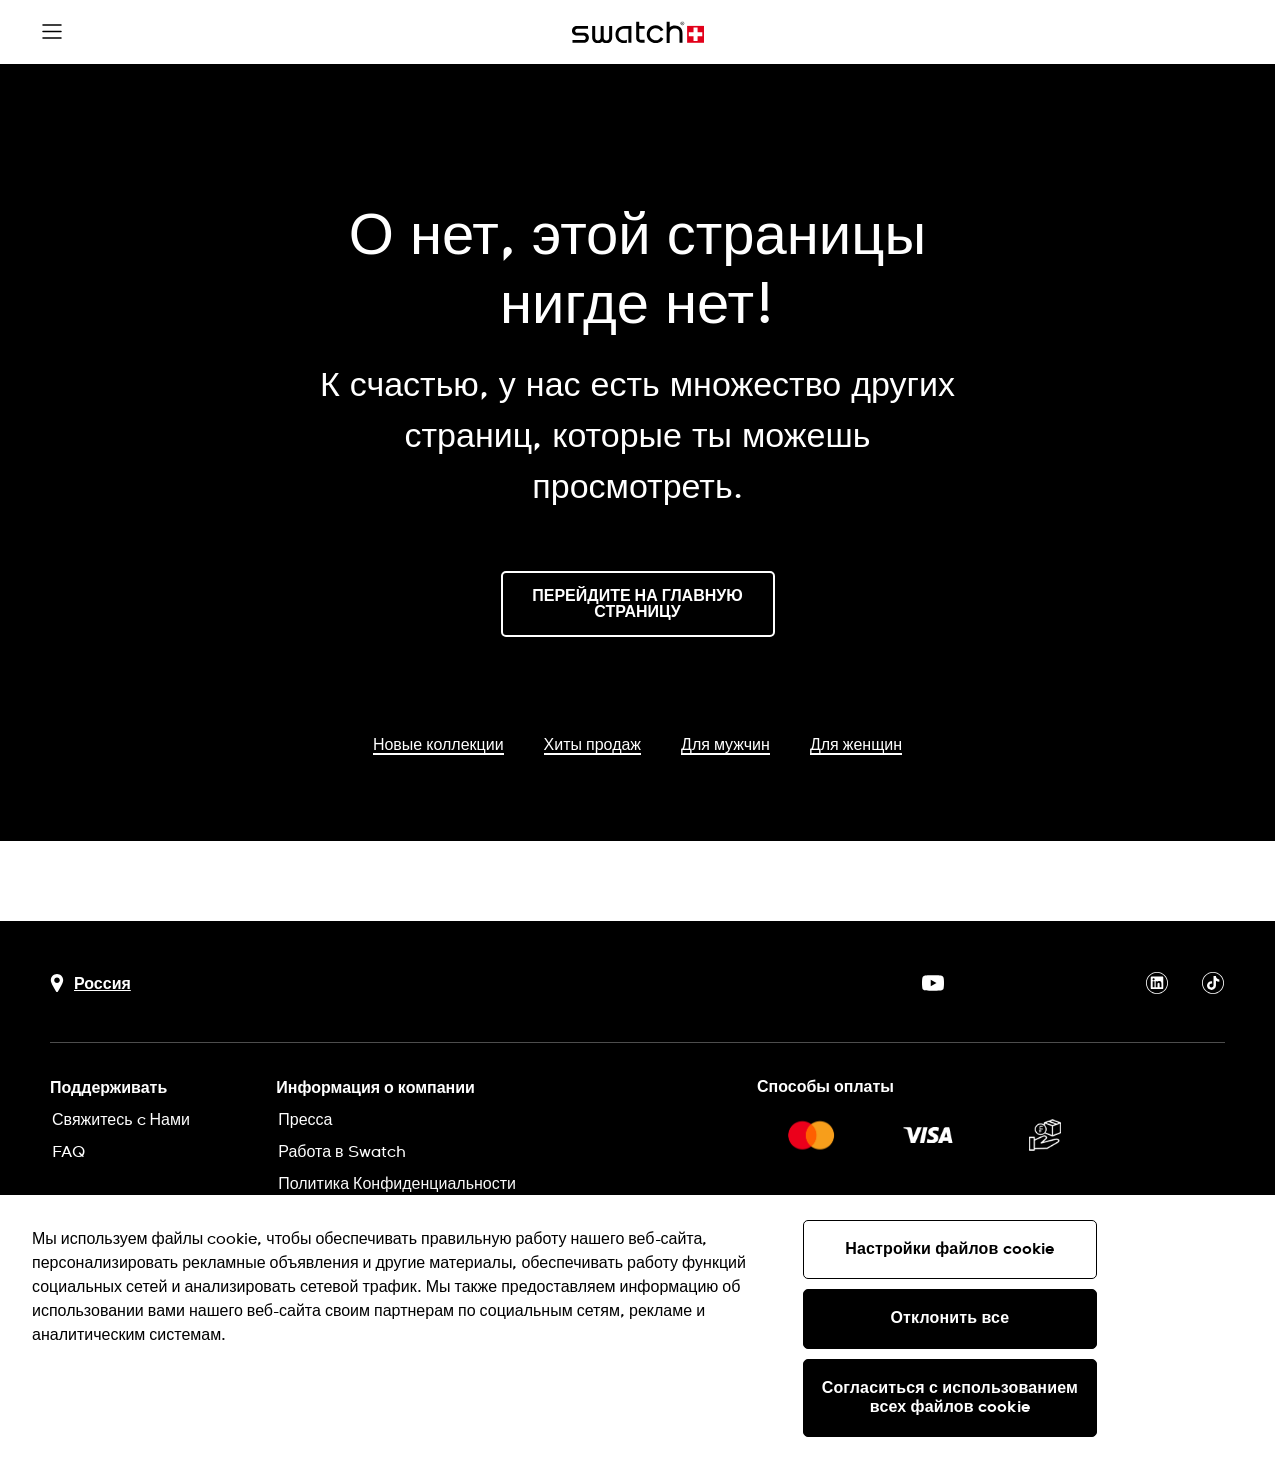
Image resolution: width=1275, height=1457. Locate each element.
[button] (52, 32)
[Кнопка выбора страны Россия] (90, 983)
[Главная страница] (638, 32)
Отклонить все (950, 1318)
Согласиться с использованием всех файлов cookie (950, 1397)
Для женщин (856, 745)
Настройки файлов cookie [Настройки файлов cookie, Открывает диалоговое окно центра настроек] (949, 1249)
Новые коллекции (438, 745)
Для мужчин (725, 745)
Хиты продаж (592, 745)
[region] (637, 1326)
